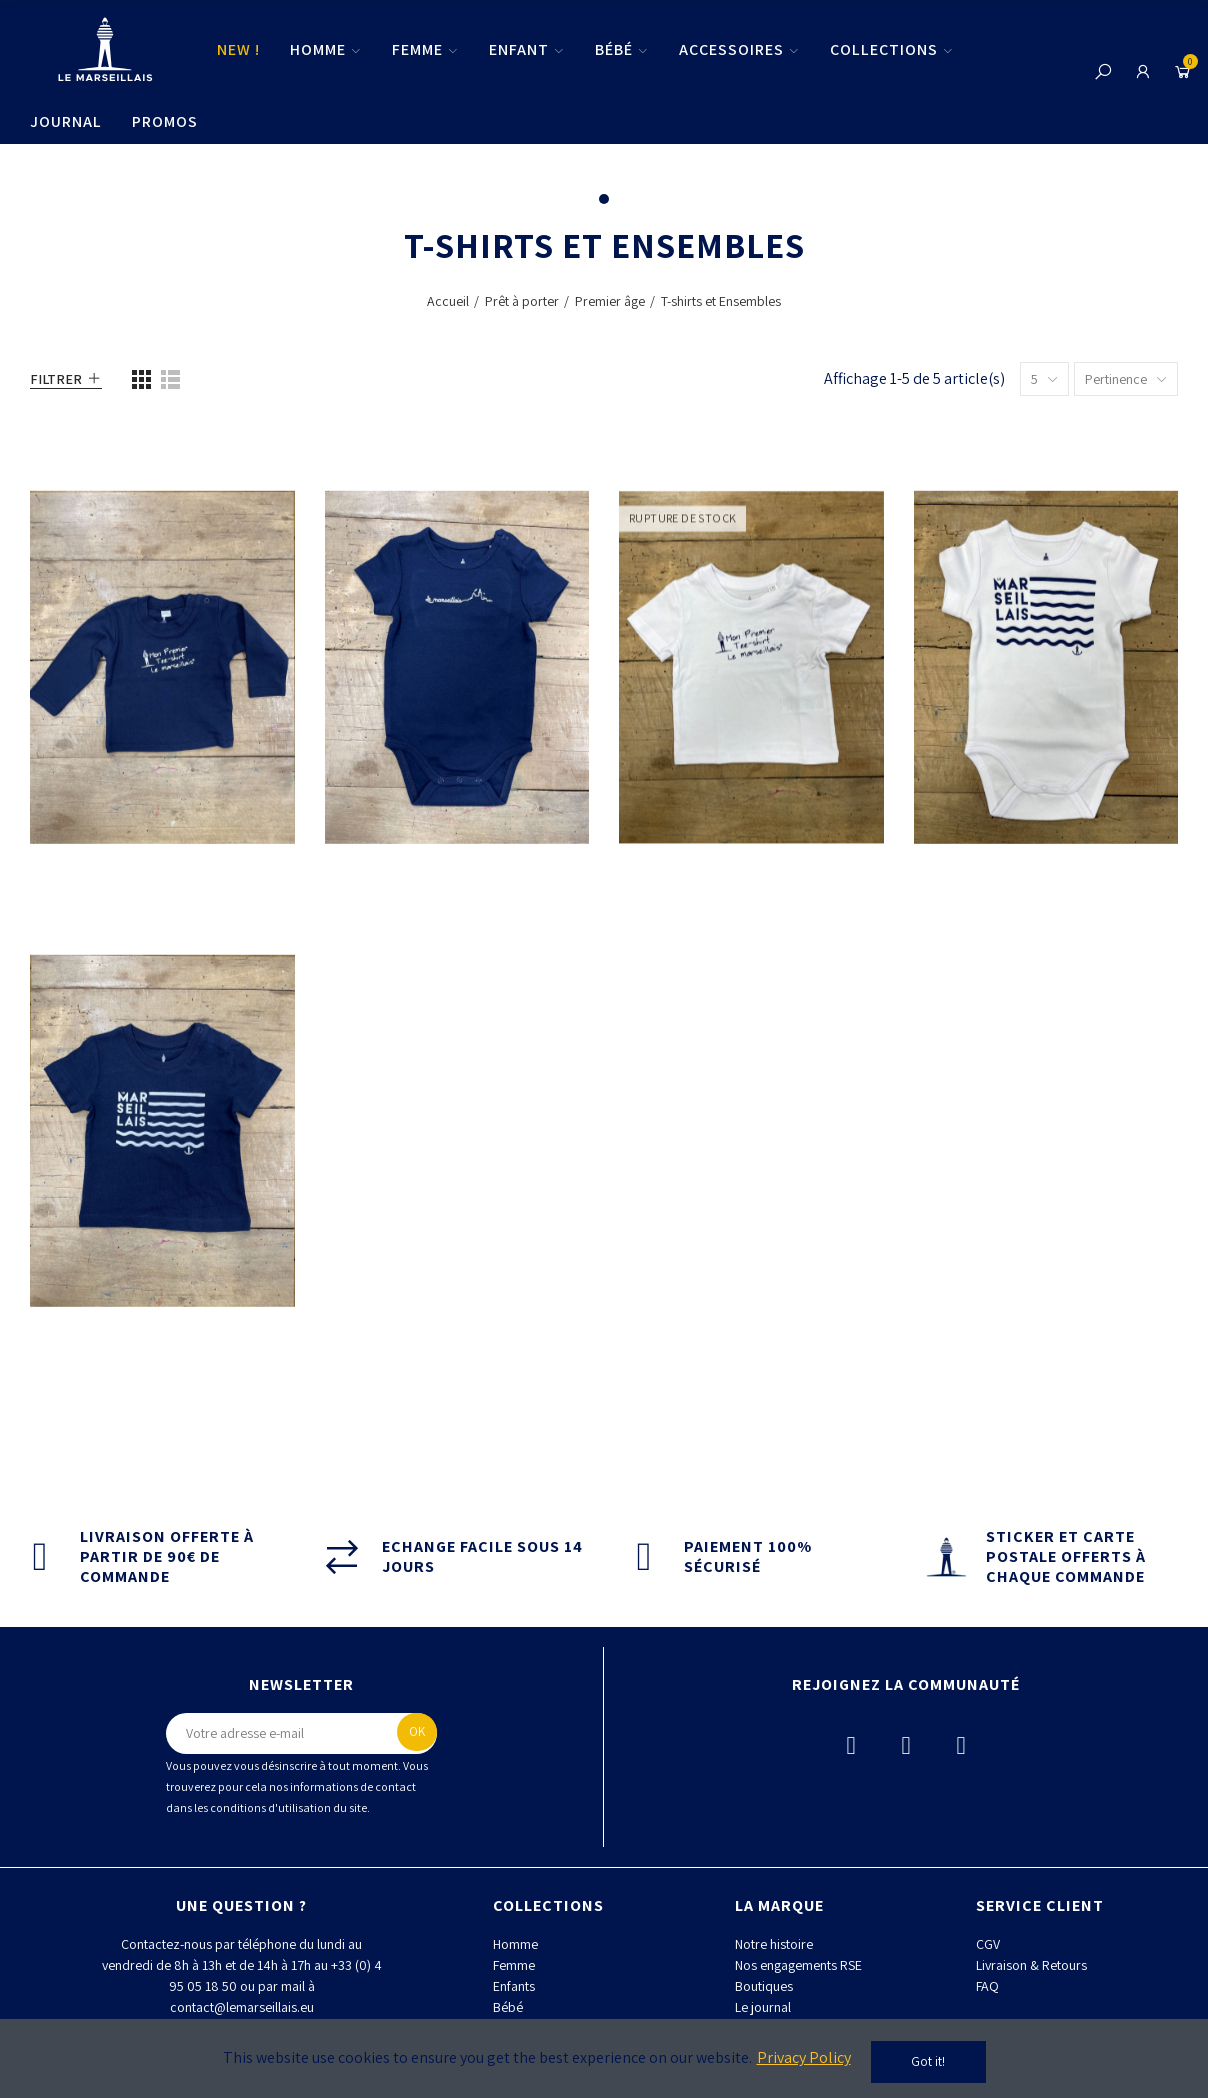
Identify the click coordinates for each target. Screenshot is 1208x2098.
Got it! (928, 2061)
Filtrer (56, 379)
